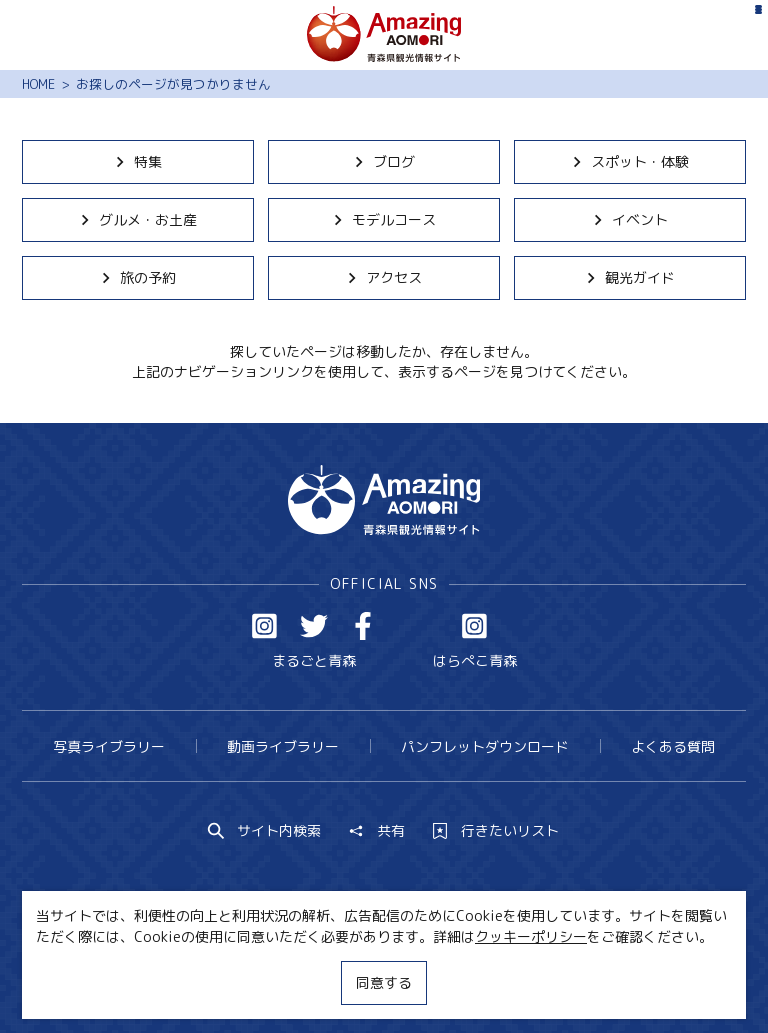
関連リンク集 (569, 980)
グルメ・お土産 (137, 219)
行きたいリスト (496, 831)
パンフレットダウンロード (485, 746)
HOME (38, 84)
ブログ (383, 161)
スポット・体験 (629, 161)
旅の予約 (137, 277)
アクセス (383, 277)
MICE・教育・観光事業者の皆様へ (265, 980)
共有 (377, 831)
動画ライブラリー (283, 746)
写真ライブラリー (109, 746)
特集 (137, 161)
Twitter (314, 626)
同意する (384, 982)
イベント (629, 219)
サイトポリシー (450, 980)
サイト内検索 (265, 831)
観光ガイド (629, 277)
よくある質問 (673, 746)
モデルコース (383, 219)
